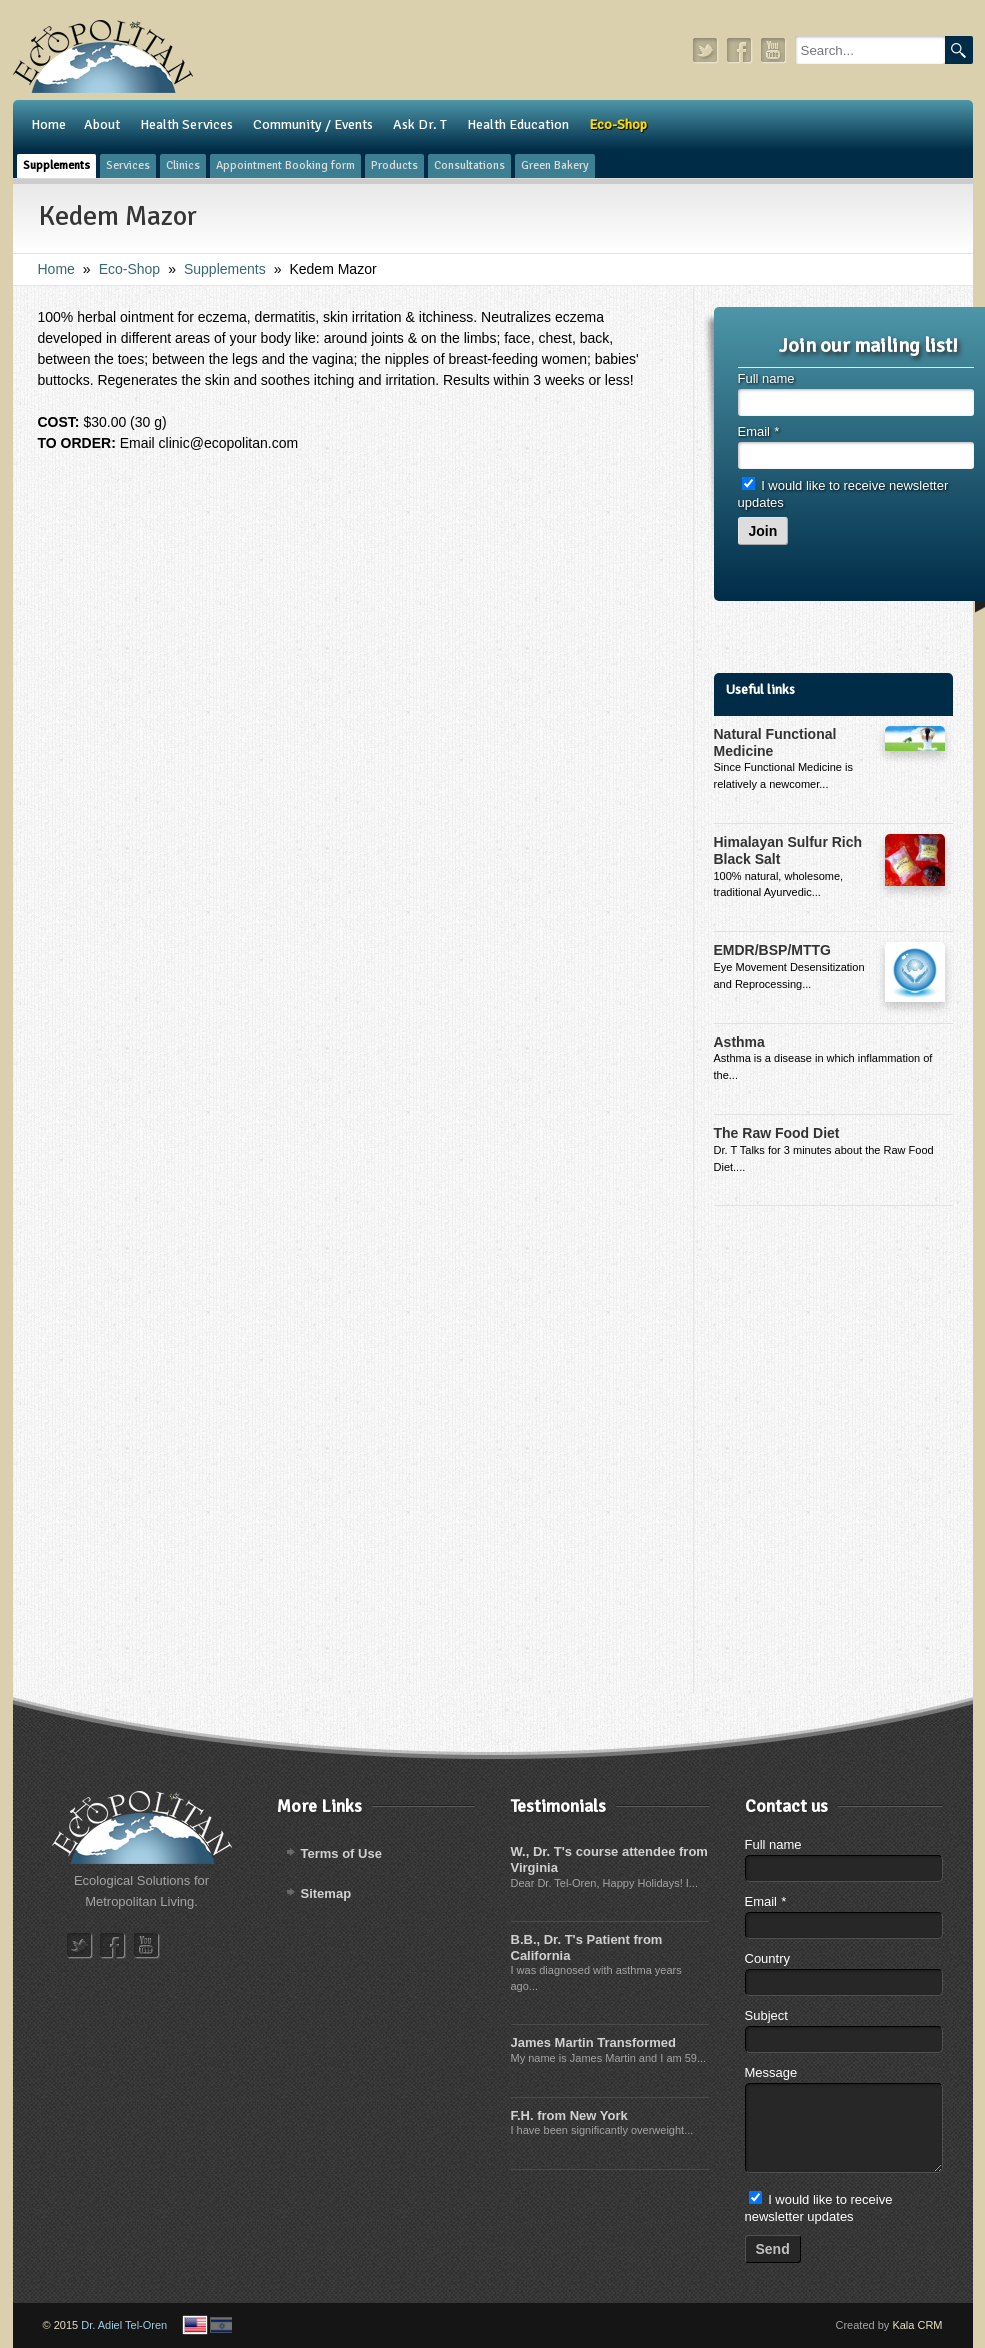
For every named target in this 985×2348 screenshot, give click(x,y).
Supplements (225, 269)
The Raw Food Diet (777, 1133)
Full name (766, 378)
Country (768, 1958)
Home (56, 269)
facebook (740, 50)
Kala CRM (917, 2325)
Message (771, 2072)
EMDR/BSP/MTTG (772, 950)
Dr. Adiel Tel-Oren (124, 2325)
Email (758, 431)
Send (773, 2249)
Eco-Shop (129, 269)
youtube (774, 50)
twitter (706, 50)
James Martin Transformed (593, 2042)
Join (763, 531)
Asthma (739, 1042)
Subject (766, 2015)
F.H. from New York (569, 2115)
